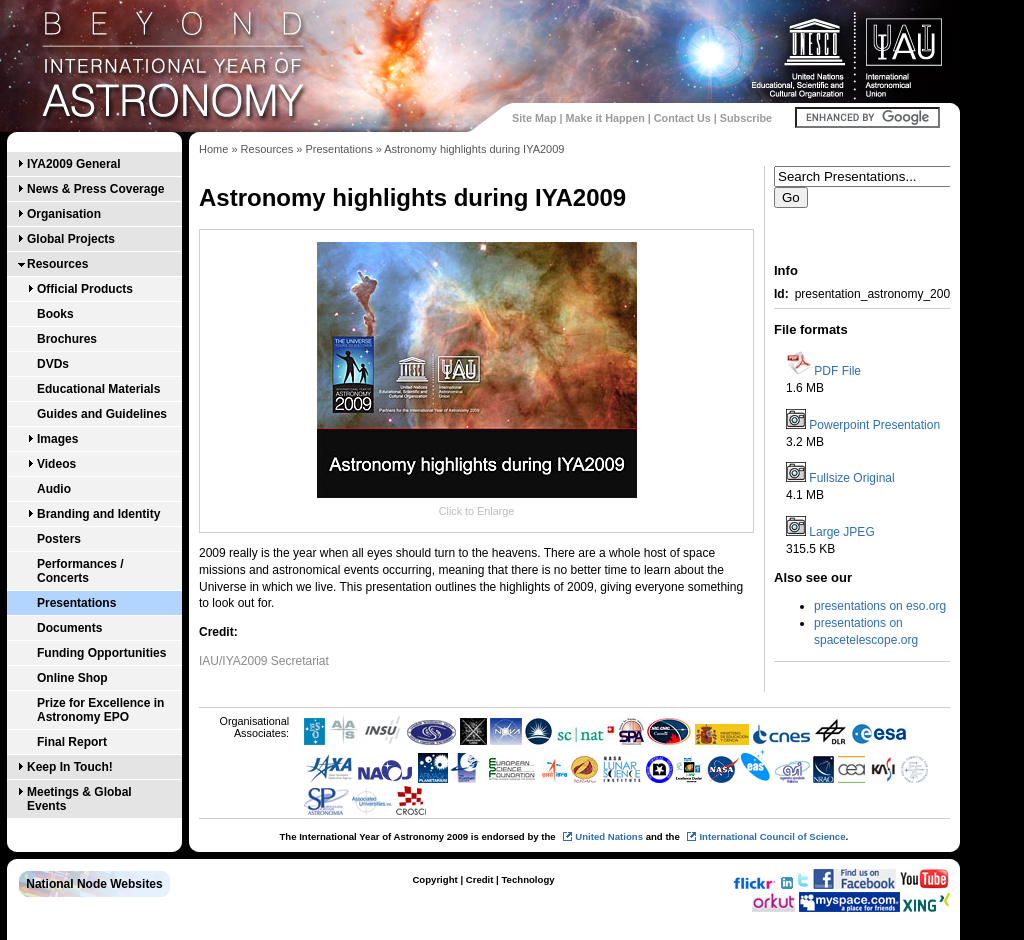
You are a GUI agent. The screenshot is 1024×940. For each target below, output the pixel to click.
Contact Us (682, 118)
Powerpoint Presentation (874, 425)
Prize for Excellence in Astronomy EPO (100, 710)
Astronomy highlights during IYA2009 (474, 149)
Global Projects (71, 239)
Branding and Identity (98, 514)
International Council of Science (772, 836)
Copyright (434, 879)
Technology (527, 879)
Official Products (85, 289)
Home (213, 149)
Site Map (534, 118)
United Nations (609, 836)
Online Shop (72, 678)
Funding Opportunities (101, 653)
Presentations (76, 603)
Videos (56, 464)
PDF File (837, 371)
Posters (59, 539)
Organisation (64, 214)
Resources (57, 264)
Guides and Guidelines (102, 414)
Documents (69, 628)
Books (55, 314)
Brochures (67, 339)
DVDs (53, 364)
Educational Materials (98, 389)
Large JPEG (841, 532)
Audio (54, 489)
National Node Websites (94, 884)
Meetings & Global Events (79, 799)
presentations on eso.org (880, 606)
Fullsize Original (851, 478)
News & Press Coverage (95, 189)
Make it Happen (605, 118)
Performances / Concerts (80, 571)
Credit (480, 879)
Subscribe (746, 118)
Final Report (72, 742)
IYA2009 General (74, 164)
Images (57, 439)
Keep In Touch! (70, 767)
